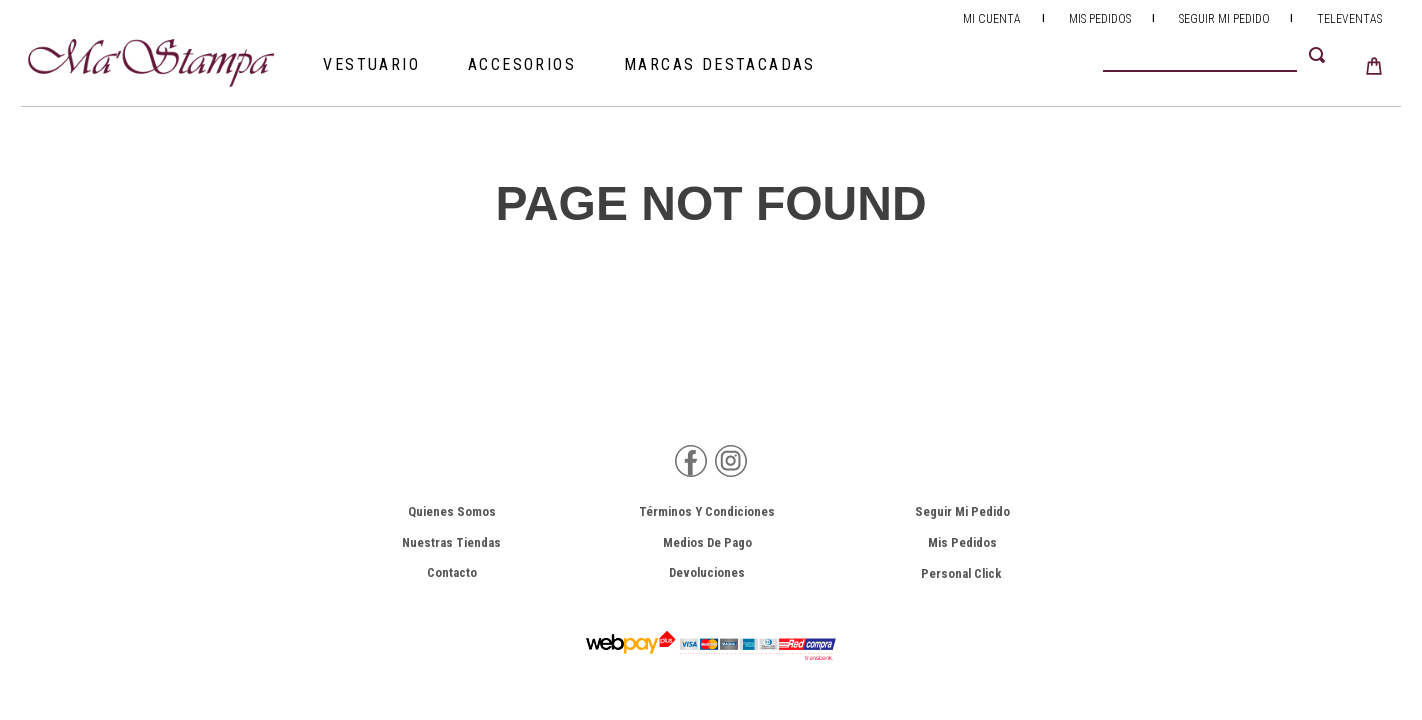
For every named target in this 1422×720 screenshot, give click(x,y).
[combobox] (1226, 55)
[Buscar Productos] (1321, 54)
